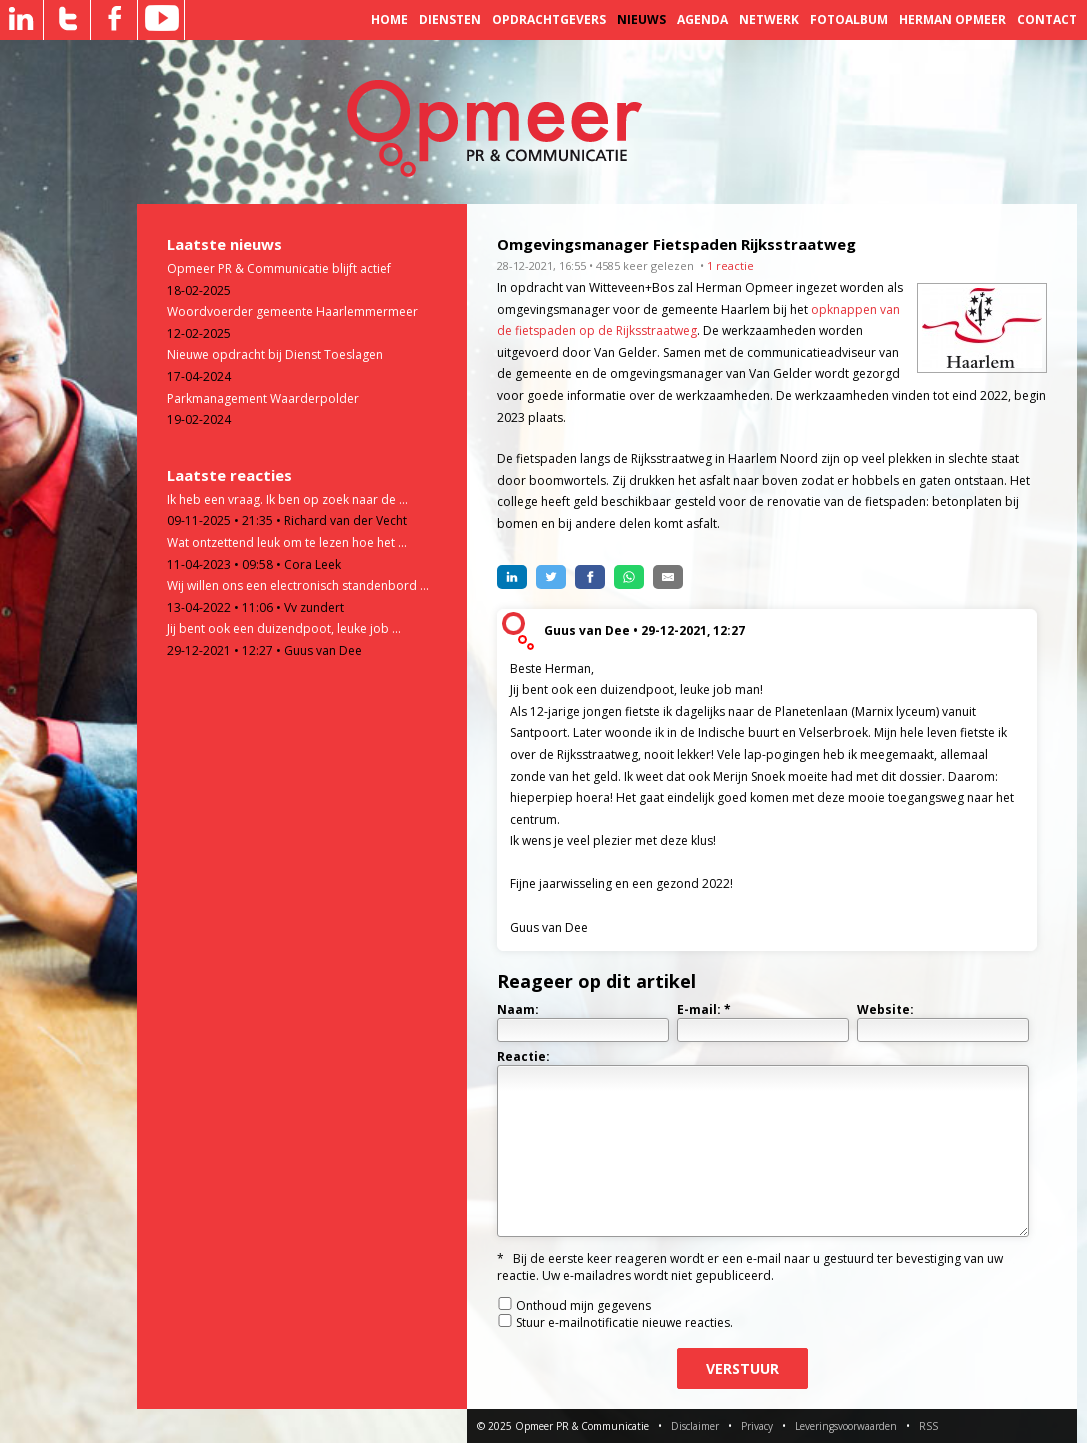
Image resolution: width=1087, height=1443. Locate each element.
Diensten (450, 19)
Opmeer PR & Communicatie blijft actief (279, 268)
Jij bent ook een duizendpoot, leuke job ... (284, 628)
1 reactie (730, 265)
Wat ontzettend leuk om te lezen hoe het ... (287, 542)
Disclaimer (695, 1426)
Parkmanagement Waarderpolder (263, 398)
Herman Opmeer (952, 19)
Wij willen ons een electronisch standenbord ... (298, 585)
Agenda (702, 19)
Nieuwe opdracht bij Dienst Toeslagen (275, 354)
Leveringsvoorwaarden (846, 1426)
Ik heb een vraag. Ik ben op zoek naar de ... (287, 499)
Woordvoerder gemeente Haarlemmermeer (292, 311)
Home (389, 19)
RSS (928, 1426)
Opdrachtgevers (549, 19)
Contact (1047, 19)
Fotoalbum (849, 19)
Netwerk (769, 19)
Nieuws (641, 19)
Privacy (757, 1426)
